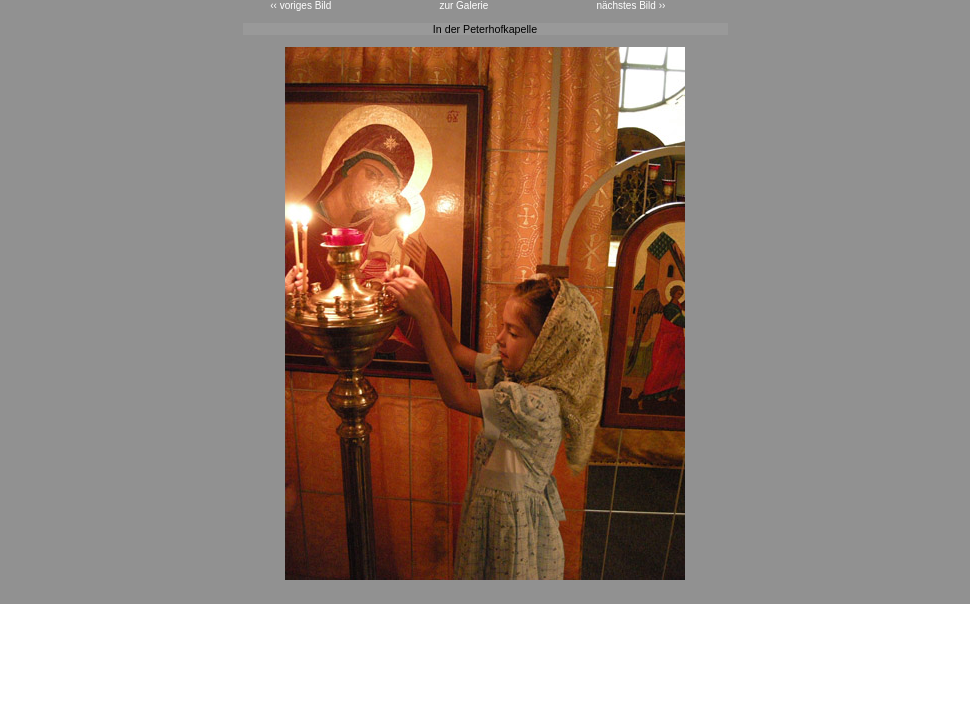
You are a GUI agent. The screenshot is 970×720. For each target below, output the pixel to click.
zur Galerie (463, 5)
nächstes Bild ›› (630, 5)
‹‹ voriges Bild (300, 5)
